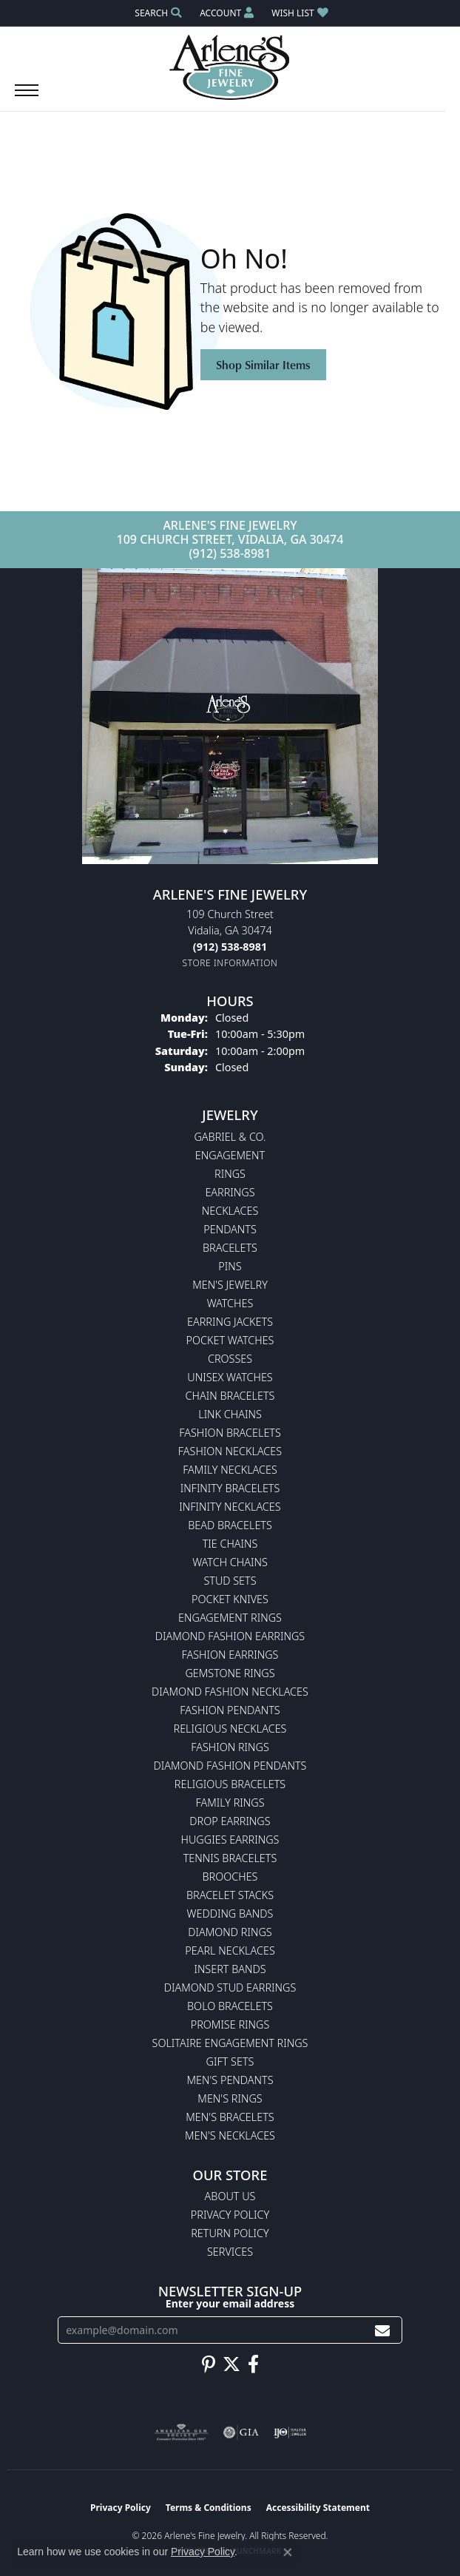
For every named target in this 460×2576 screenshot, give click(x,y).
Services (230, 2252)
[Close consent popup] (287, 2552)
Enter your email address (230, 2303)
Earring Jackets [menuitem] (230, 1322)
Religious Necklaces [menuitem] (230, 1729)
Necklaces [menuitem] (230, 1211)
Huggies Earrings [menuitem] (230, 1839)
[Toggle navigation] (26, 97)
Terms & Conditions (208, 2507)
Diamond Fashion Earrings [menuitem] (230, 1636)
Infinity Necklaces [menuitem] (229, 1507)
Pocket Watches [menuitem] (230, 1340)
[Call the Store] (230, 947)
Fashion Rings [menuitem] (230, 1747)
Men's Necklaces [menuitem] (230, 2135)
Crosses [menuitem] (230, 1359)
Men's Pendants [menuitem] (229, 2080)
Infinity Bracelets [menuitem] (230, 1488)
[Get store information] (230, 963)
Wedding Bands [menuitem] (230, 1913)
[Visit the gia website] (241, 2432)
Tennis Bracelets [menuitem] (230, 1858)
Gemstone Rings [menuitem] (229, 1673)
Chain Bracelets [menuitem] (230, 1396)
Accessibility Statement (318, 2507)
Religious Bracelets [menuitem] (230, 1784)
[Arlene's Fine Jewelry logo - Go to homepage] (230, 67)
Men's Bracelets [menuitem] (230, 2117)
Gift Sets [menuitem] (230, 2061)
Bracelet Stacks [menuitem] (230, 1895)
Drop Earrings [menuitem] (229, 1821)
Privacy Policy (230, 2215)
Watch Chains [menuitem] (230, 1562)
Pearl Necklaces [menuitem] (230, 1950)
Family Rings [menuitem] (229, 1803)
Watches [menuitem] (230, 1303)
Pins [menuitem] (229, 1266)
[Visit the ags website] (181, 2432)
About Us (230, 2196)
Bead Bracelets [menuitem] (230, 1525)
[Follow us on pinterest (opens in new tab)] (208, 2364)
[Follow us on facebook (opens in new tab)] (253, 2364)
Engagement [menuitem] (230, 1155)
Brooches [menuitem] (230, 1876)
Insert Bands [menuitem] (229, 1969)
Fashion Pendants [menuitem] (230, 1710)
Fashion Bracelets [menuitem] (230, 1433)
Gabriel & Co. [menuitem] (229, 1137)
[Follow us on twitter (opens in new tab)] (231, 2364)
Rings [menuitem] (230, 1174)
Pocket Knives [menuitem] (230, 1599)
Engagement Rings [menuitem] (230, 1618)
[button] (157, 13)
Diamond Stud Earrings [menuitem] (230, 1987)
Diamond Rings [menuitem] (229, 1932)
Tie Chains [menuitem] (230, 1544)
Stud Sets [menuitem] (229, 1581)
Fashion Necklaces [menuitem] (230, 1451)
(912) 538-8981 (230, 553)
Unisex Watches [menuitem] (229, 1377)
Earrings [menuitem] (229, 1192)
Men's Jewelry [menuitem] (230, 1285)
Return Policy (230, 2233)
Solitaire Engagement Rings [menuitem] (230, 2043)
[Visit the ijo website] (290, 2432)
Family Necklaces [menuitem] (230, 1470)
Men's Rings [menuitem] (229, 2098)
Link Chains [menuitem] (230, 1414)
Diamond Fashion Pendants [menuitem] (230, 1766)
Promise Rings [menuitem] (230, 2024)
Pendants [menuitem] (230, 1229)
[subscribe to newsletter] (382, 2330)
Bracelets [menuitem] (230, 1248)
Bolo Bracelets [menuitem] (230, 2006)
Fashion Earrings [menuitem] (230, 1655)
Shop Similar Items (263, 365)
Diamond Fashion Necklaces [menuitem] (230, 1692)
